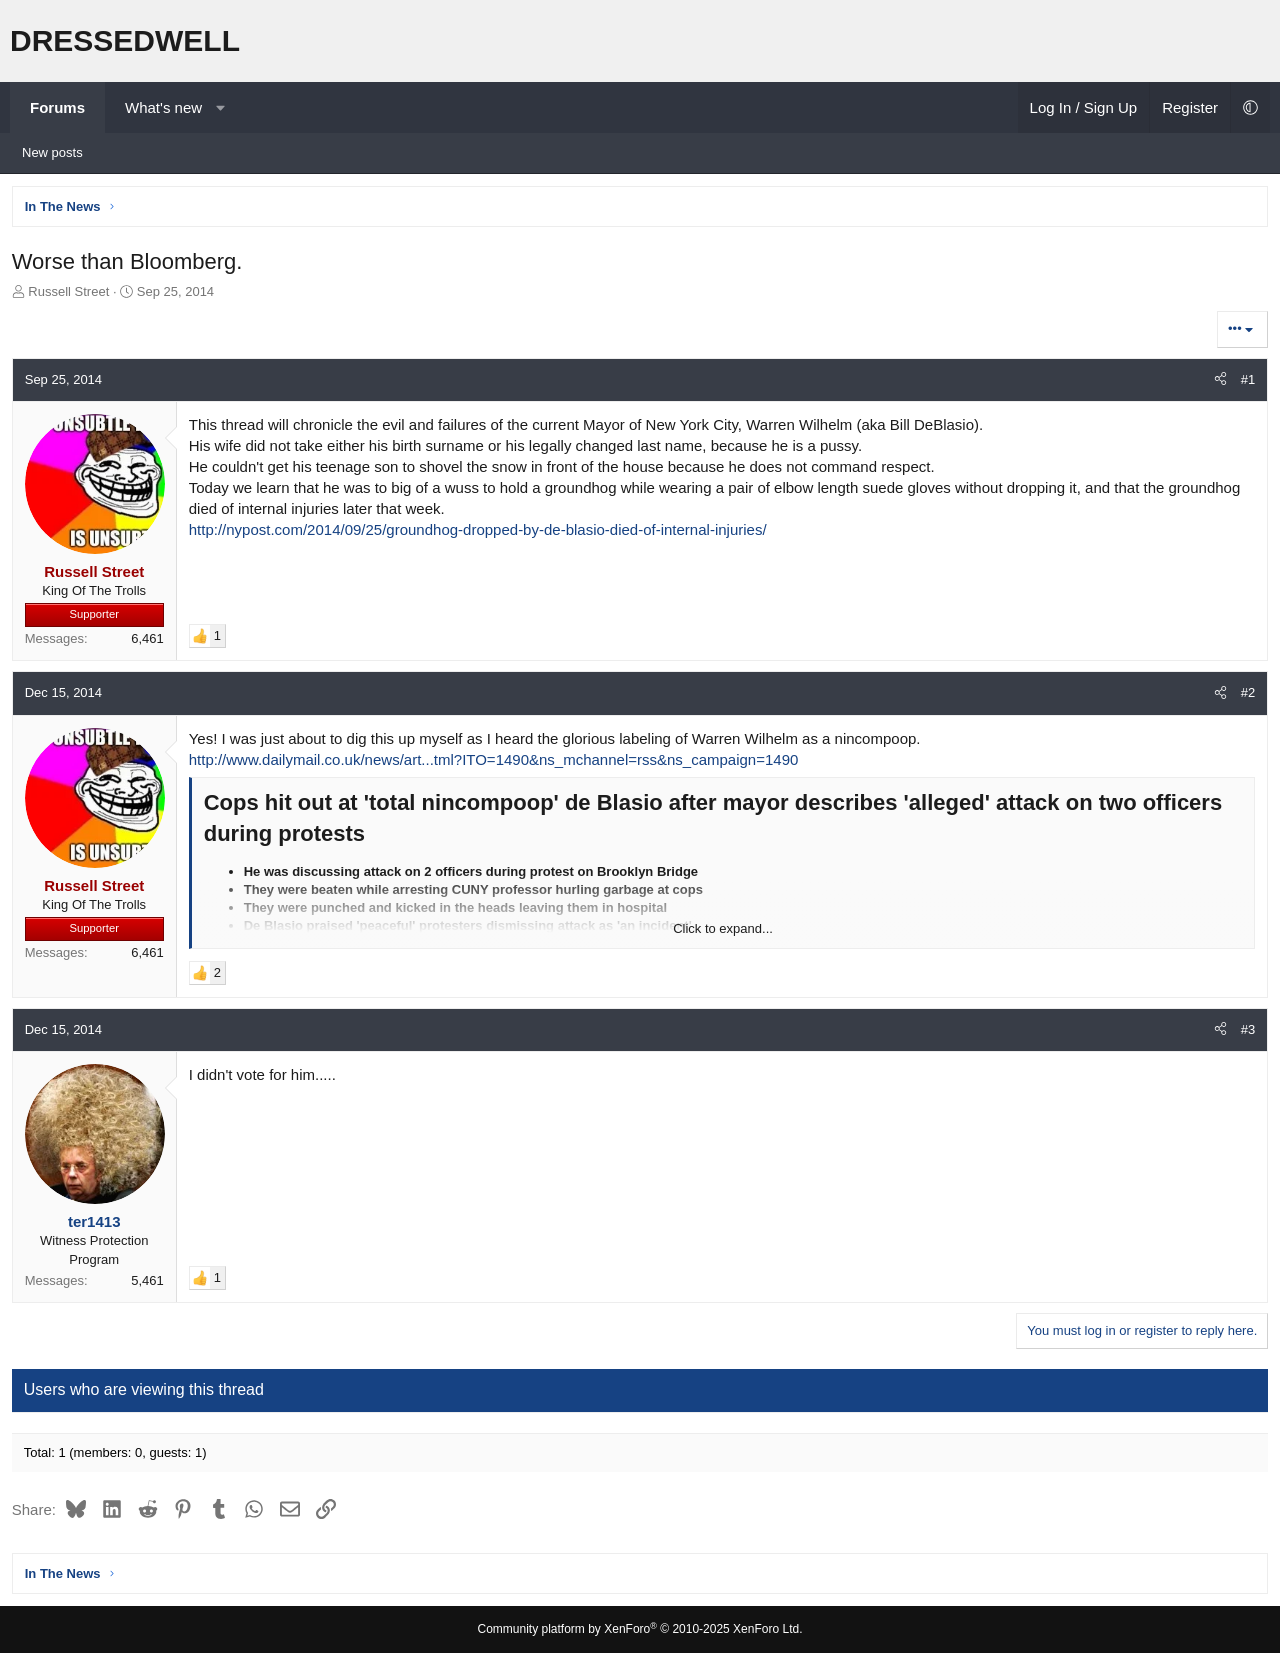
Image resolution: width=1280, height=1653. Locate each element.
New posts (52, 152)
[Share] (1217, 383)
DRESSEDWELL (125, 40)
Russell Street (72, 294)
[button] (220, 107)
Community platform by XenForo (640, 1630)
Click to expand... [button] (723, 931)
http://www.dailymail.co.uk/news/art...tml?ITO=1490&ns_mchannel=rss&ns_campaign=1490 (497, 762)
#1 (1245, 382)
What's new (163, 107)
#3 (1245, 1032)
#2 (1245, 696)
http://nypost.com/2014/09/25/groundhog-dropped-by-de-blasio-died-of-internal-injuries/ (481, 532)
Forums (57, 107)
